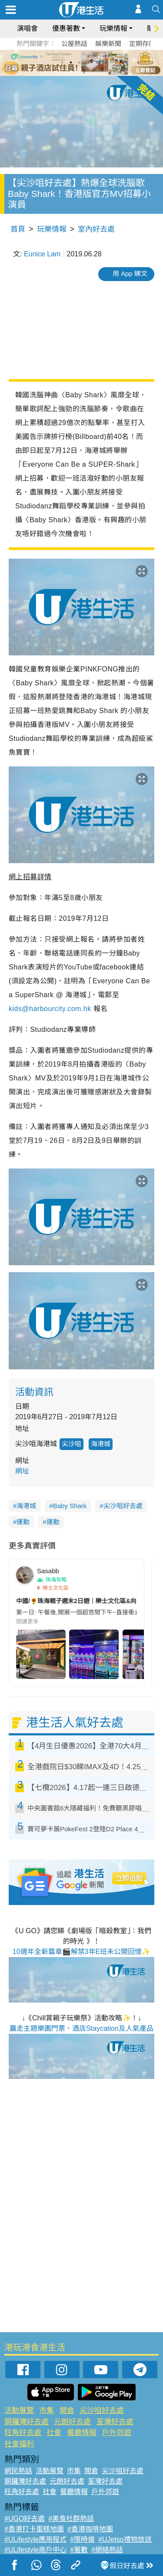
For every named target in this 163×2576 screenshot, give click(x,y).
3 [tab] (79, 62)
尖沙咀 (71, 1443)
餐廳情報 (81, 2433)
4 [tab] (88, 62)
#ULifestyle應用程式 (35, 2539)
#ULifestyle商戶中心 (35, 2549)
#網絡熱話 (107, 2549)
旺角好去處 (22, 2433)
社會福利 (19, 2444)
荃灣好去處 (114, 2422)
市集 (46, 2410)
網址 (22, 1471)
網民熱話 (18, 2471)
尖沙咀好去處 (123, 1505)
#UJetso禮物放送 (125, 2539)
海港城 (100, 1443)
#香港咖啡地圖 (90, 2529)
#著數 (79, 2549)
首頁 (17, 229)
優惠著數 (66, 28)
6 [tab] (105, 62)
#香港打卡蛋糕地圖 (34, 2529)
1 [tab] (62, 62)
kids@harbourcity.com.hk (50, 1008)
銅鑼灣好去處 (26, 2422)
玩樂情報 (113, 28)
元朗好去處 (72, 2422)
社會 (54, 2433)
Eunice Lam (42, 254)
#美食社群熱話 (71, 2518)
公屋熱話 (74, 43)
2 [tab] (71, 62)
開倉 (67, 2410)
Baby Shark (70, 1505)
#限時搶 (82, 2539)
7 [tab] (84, 73)
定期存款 (142, 43)
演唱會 (27, 28)
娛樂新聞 (108, 43)
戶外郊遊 (116, 2433)
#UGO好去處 (24, 2518)
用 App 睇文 (130, 273)
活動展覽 (19, 2410)
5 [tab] (97, 62)
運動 (23, 1521)
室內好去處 (96, 229)
